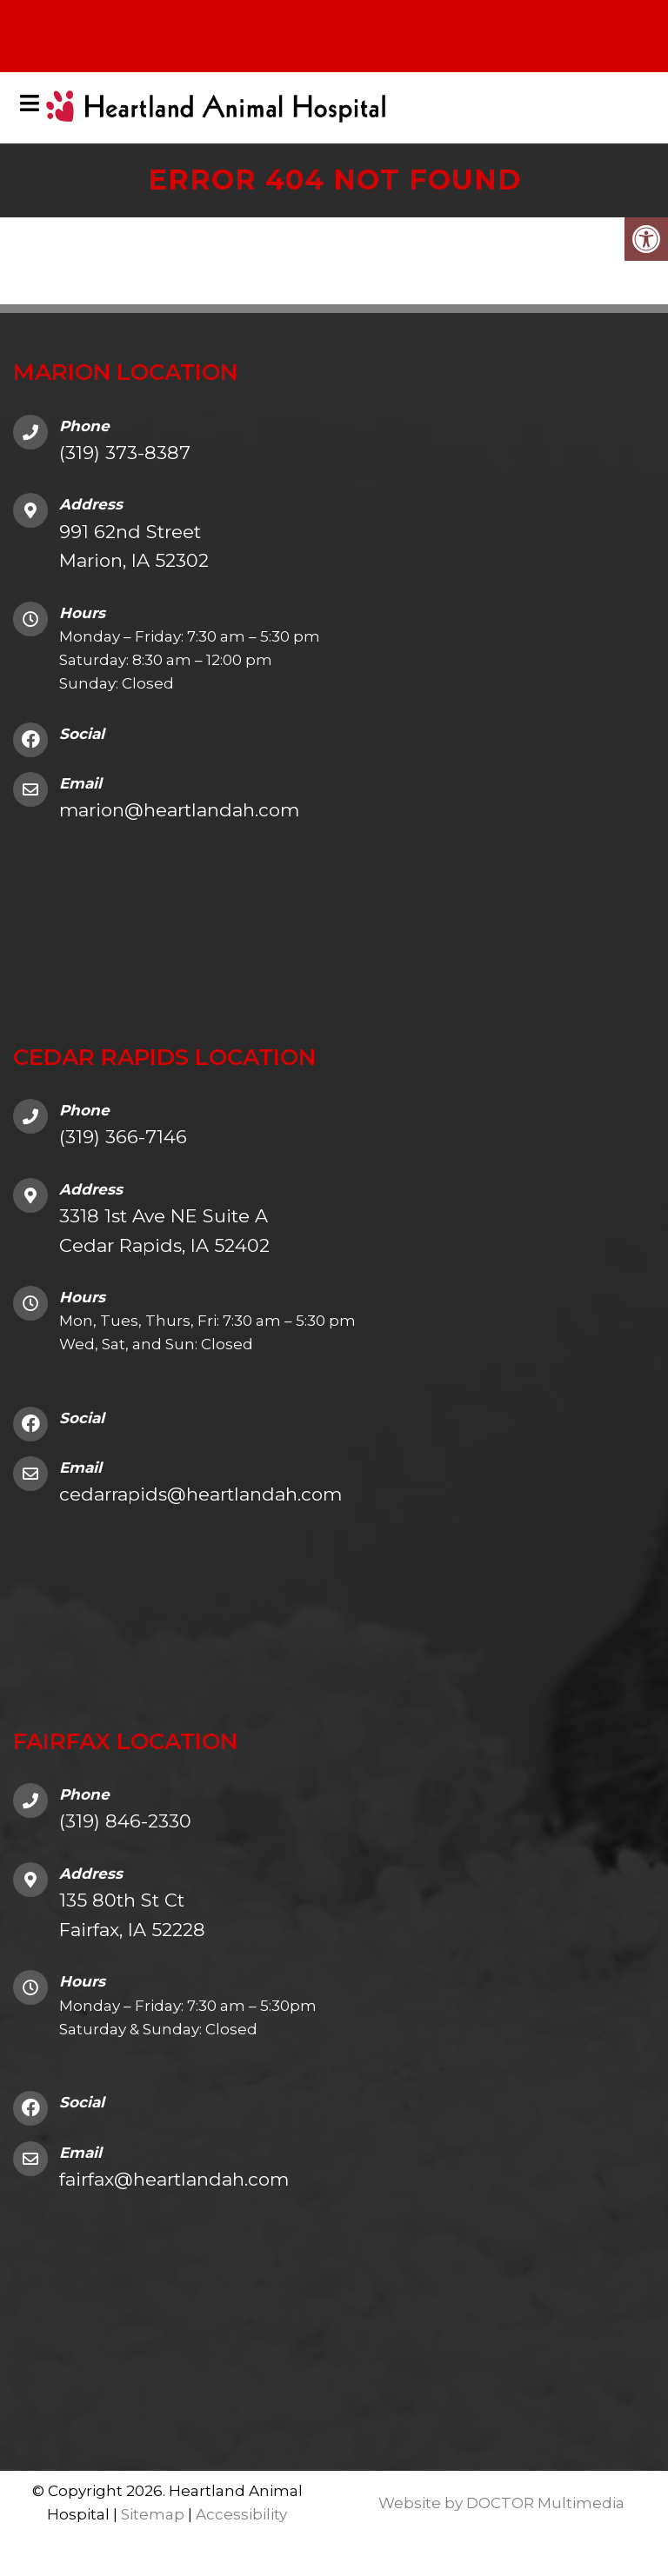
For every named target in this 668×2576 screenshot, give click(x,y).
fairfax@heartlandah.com (174, 2179)
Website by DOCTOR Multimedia (501, 2503)
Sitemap (152, 2515)
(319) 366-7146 (123, 1137)
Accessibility (241, 2515)
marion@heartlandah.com (179, 811)
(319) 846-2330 (125, 1822)
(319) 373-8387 (124, 452)
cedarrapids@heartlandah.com (200, 1495)
